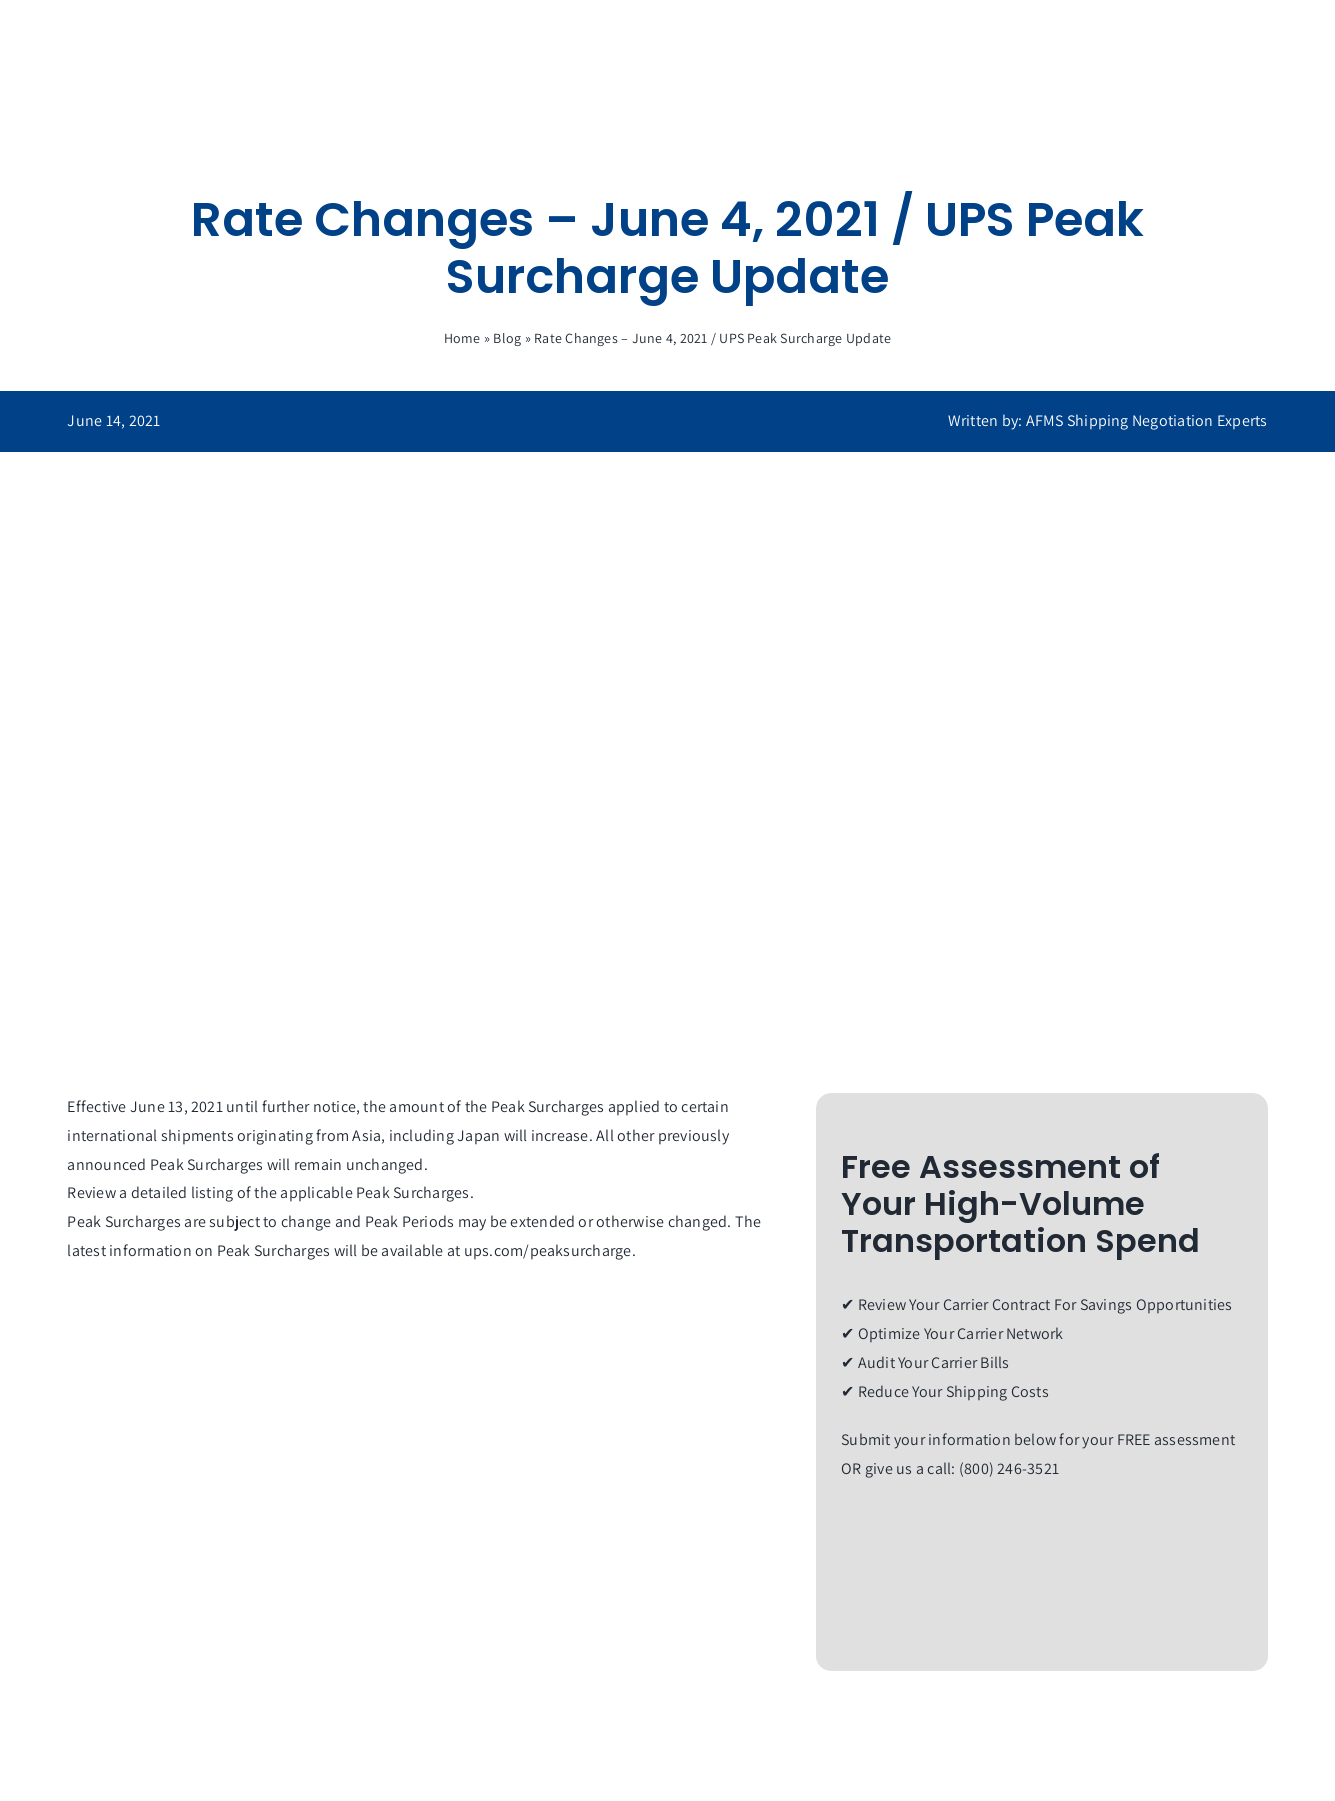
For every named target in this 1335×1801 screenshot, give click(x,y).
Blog (507, 338)
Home (462, 338)
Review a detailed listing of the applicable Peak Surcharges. (270, 1192)
